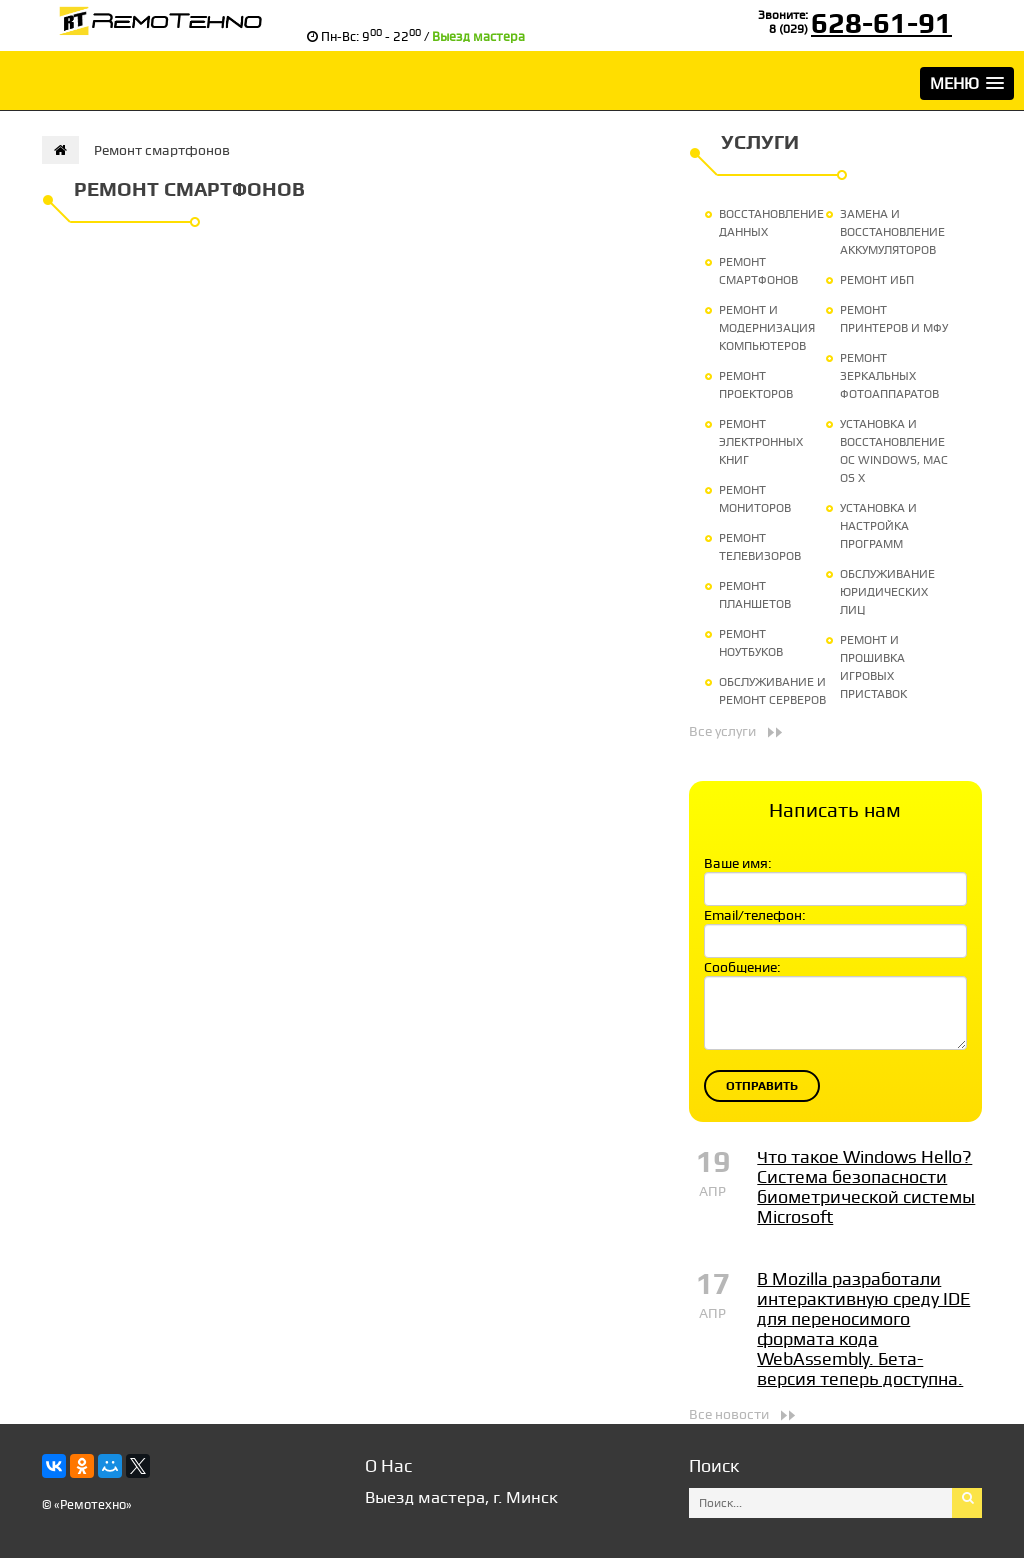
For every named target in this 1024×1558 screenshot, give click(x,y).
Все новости (729, 1414)
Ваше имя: (738, 863)
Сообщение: (742, 967)
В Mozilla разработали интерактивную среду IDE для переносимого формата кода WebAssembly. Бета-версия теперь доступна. (863, 1328)
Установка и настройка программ (878, 526)
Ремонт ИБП (877, 280)
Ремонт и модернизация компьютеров (767, 328)
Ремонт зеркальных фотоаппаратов (889, 376)
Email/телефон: (755, 915)
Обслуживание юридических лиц (887, 592)
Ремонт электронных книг (761, 442)
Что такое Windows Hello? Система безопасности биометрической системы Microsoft (866, 1186)
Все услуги (722, 731)
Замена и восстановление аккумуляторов (892, 232)
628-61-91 (881, 23)
